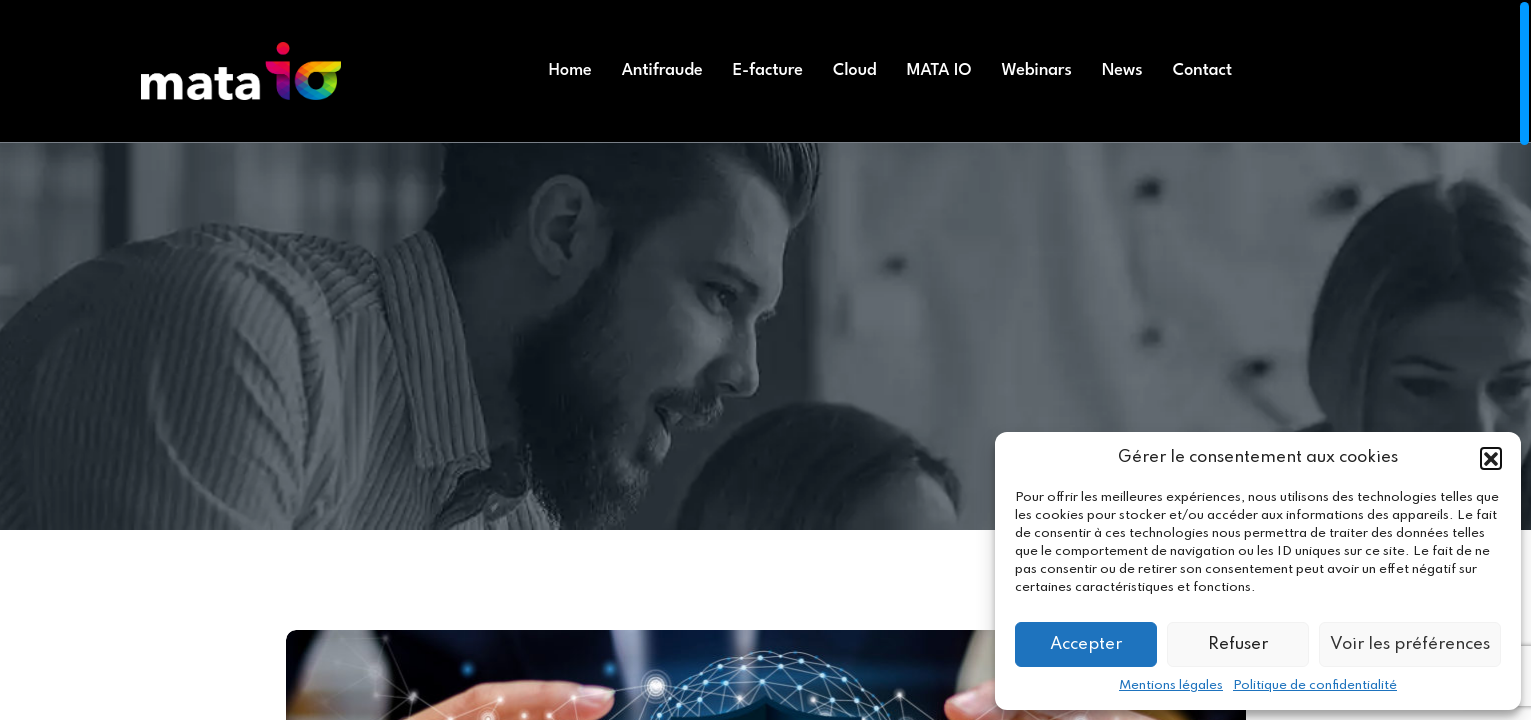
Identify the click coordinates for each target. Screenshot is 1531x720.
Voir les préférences (1410, 644)
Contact (1202, 70)
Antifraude (662, 70)
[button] (1491, 458)
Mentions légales (1171, 685)
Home (570, 70)
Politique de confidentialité (1315, 685)
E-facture (768, 70)
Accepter (1086, 644)
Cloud (855, 70)
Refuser (1238, 644)
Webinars (1037, 70)
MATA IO (939, 70)
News (1122, 70)
